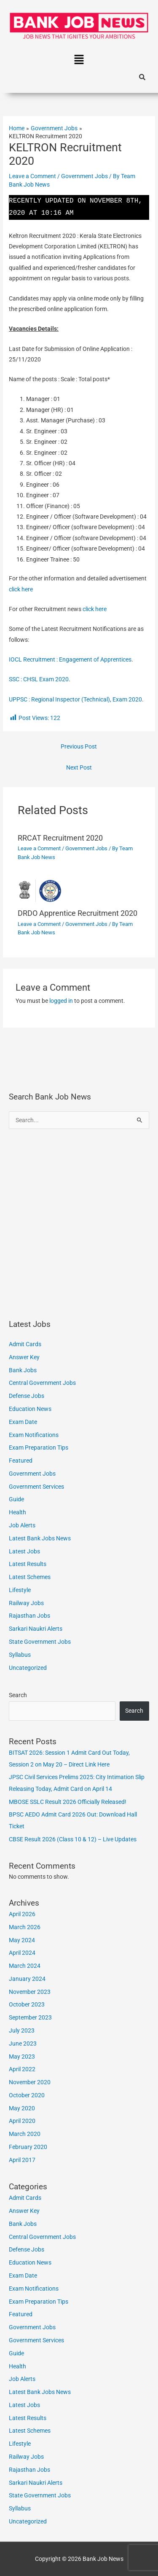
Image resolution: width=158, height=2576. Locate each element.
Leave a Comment (32, 176)
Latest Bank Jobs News (40, 1538)
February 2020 (28, 2147)
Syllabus (20, 1654)
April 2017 (22, 2160)
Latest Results (27, 1564)
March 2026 (24, 1927)
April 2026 (22, 1914)
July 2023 (22, 2030)
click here (21, 589)
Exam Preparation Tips (38, 1447)
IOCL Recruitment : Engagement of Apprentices (70, 659)
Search (18, 1695)
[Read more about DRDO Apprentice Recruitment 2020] (79, 890)
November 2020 (30, 2082)
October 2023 (27, 2004)
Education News (30, 1408)
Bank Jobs (23, 1370)
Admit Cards (25, 1344)
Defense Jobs (26, 1395)
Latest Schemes (30, 1577)
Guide (16, 1499)
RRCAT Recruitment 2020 (60, 837)
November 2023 (30, 1991)
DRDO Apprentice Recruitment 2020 (77, 913)
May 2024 (22, 1940)
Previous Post (79, 746)
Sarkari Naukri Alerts (35, 1628)
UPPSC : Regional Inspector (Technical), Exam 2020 (75, 699)
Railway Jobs (26, 1603)
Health (17, 1512)
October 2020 (27, 2095)
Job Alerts (22, 1525)
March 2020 (24, 2133)
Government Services (36, 1486)
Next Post (79, 767)
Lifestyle (20, 1590)
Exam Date (23, 1422)
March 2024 (24, 1965)
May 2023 (22, 2056)
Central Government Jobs (42, 1382)
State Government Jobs (40, 1641)
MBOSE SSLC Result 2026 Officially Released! (67, 1801)
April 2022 (22, 2069)
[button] (78, 60)
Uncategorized (28, 1667)
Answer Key (24, 1357)
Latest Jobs (24, 1551)
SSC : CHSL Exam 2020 (39, 679)
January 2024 (27, 1978)
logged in (61, 1000)
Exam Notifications (34, 1435)
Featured (20, 1460)
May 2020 (22, 2108)
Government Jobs (84, 176)
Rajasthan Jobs (29, 1615)
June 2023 (23, 2043)
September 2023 (30, 2017)
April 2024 (22, 1952)
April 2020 (22, 2120)
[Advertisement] (79, 1224)
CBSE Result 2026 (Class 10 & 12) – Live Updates (73, 1839)
